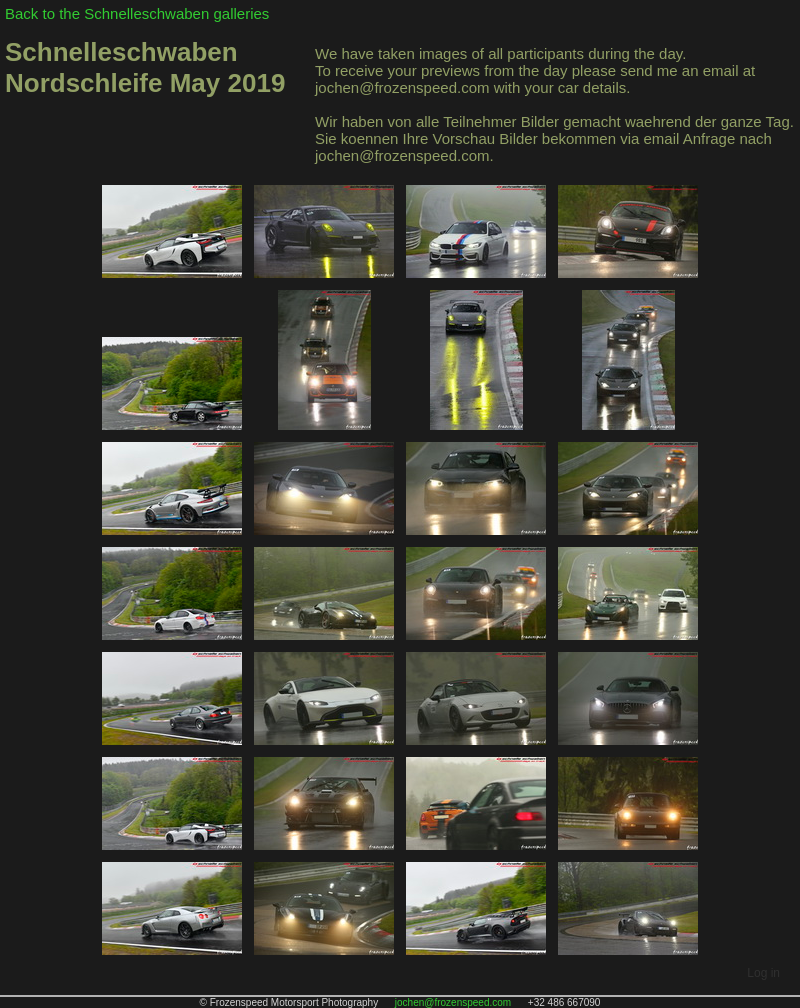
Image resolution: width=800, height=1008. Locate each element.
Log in (763, 973)
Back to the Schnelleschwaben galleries (137, 13)
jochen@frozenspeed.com (453, 1002)
